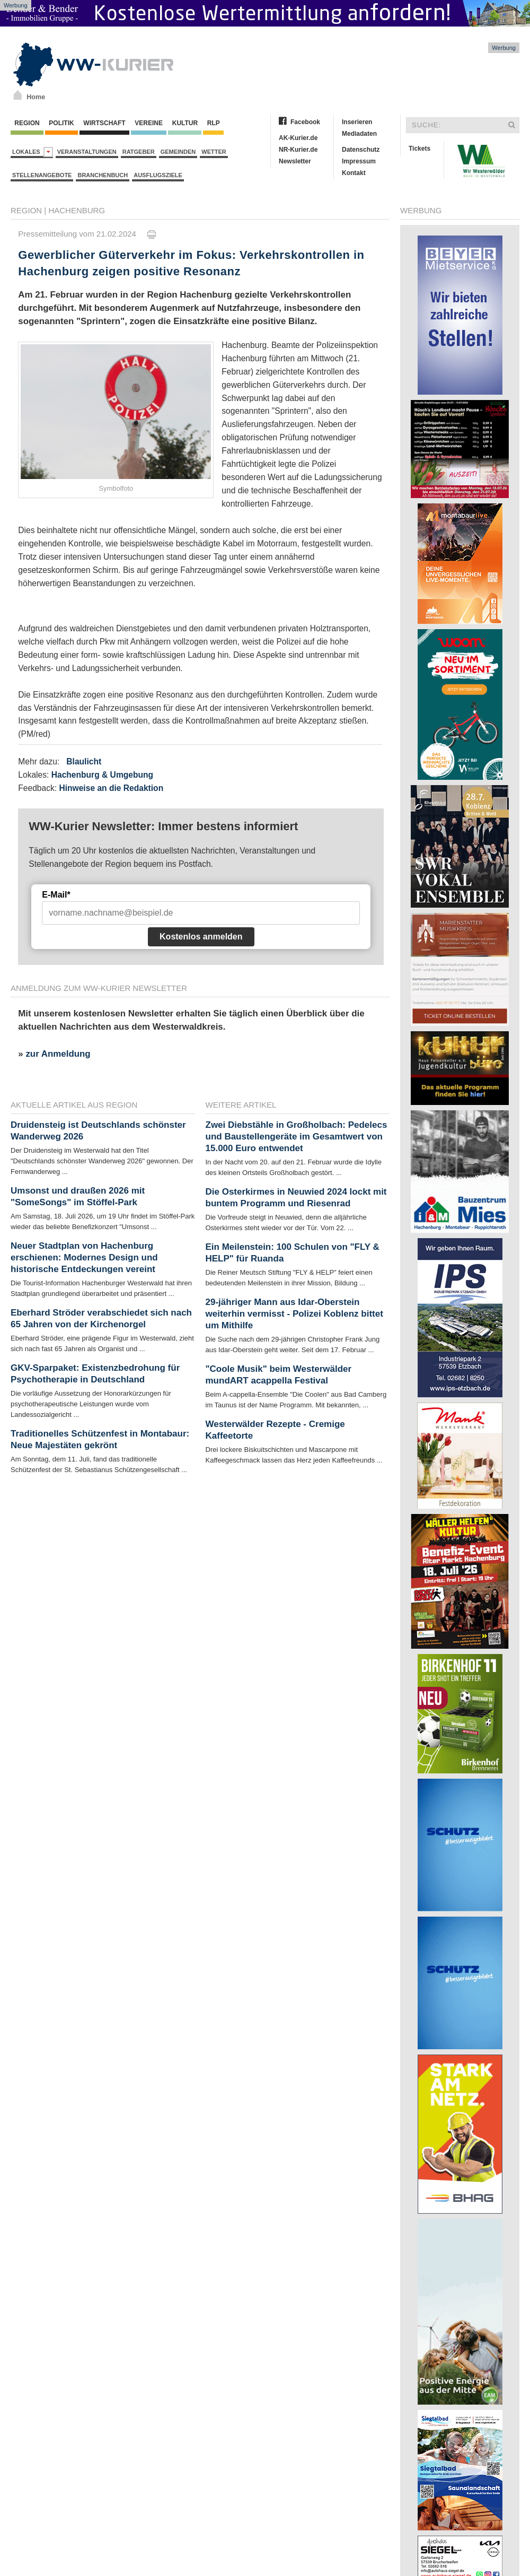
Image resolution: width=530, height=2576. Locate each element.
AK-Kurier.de (298, 138)
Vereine (148, 123)
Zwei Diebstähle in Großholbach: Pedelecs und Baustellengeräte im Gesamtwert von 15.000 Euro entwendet (296, 1136)
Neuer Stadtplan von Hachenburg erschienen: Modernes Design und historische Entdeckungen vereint (84, 1257)
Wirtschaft (104, 123)
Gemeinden (178, 152)
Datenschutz (360, 149)
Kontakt (354, 173)
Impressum (359, 161)
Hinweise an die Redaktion (111, 788)
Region (27, 123)
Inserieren (357, 122)
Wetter (213, 152)
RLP (213, 123)
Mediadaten (359, 133)
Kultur (184, 123)
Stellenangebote (42, 175)
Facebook (305, 122)
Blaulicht (83, 761)
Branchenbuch (102, 175)
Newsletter (295, 161)
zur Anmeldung (57, 1054)
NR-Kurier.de (298, 149)
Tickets (419, 148)
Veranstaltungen (87, 152)
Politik (61, 123)
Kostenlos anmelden (201, 936)
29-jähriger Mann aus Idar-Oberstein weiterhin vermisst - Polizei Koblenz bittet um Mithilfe (294, 1313)
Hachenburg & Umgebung (102, 774)
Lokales (32, 152)
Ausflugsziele (158, 175)
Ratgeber (138, 152)
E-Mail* (56, 894)
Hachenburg (76, 210)
